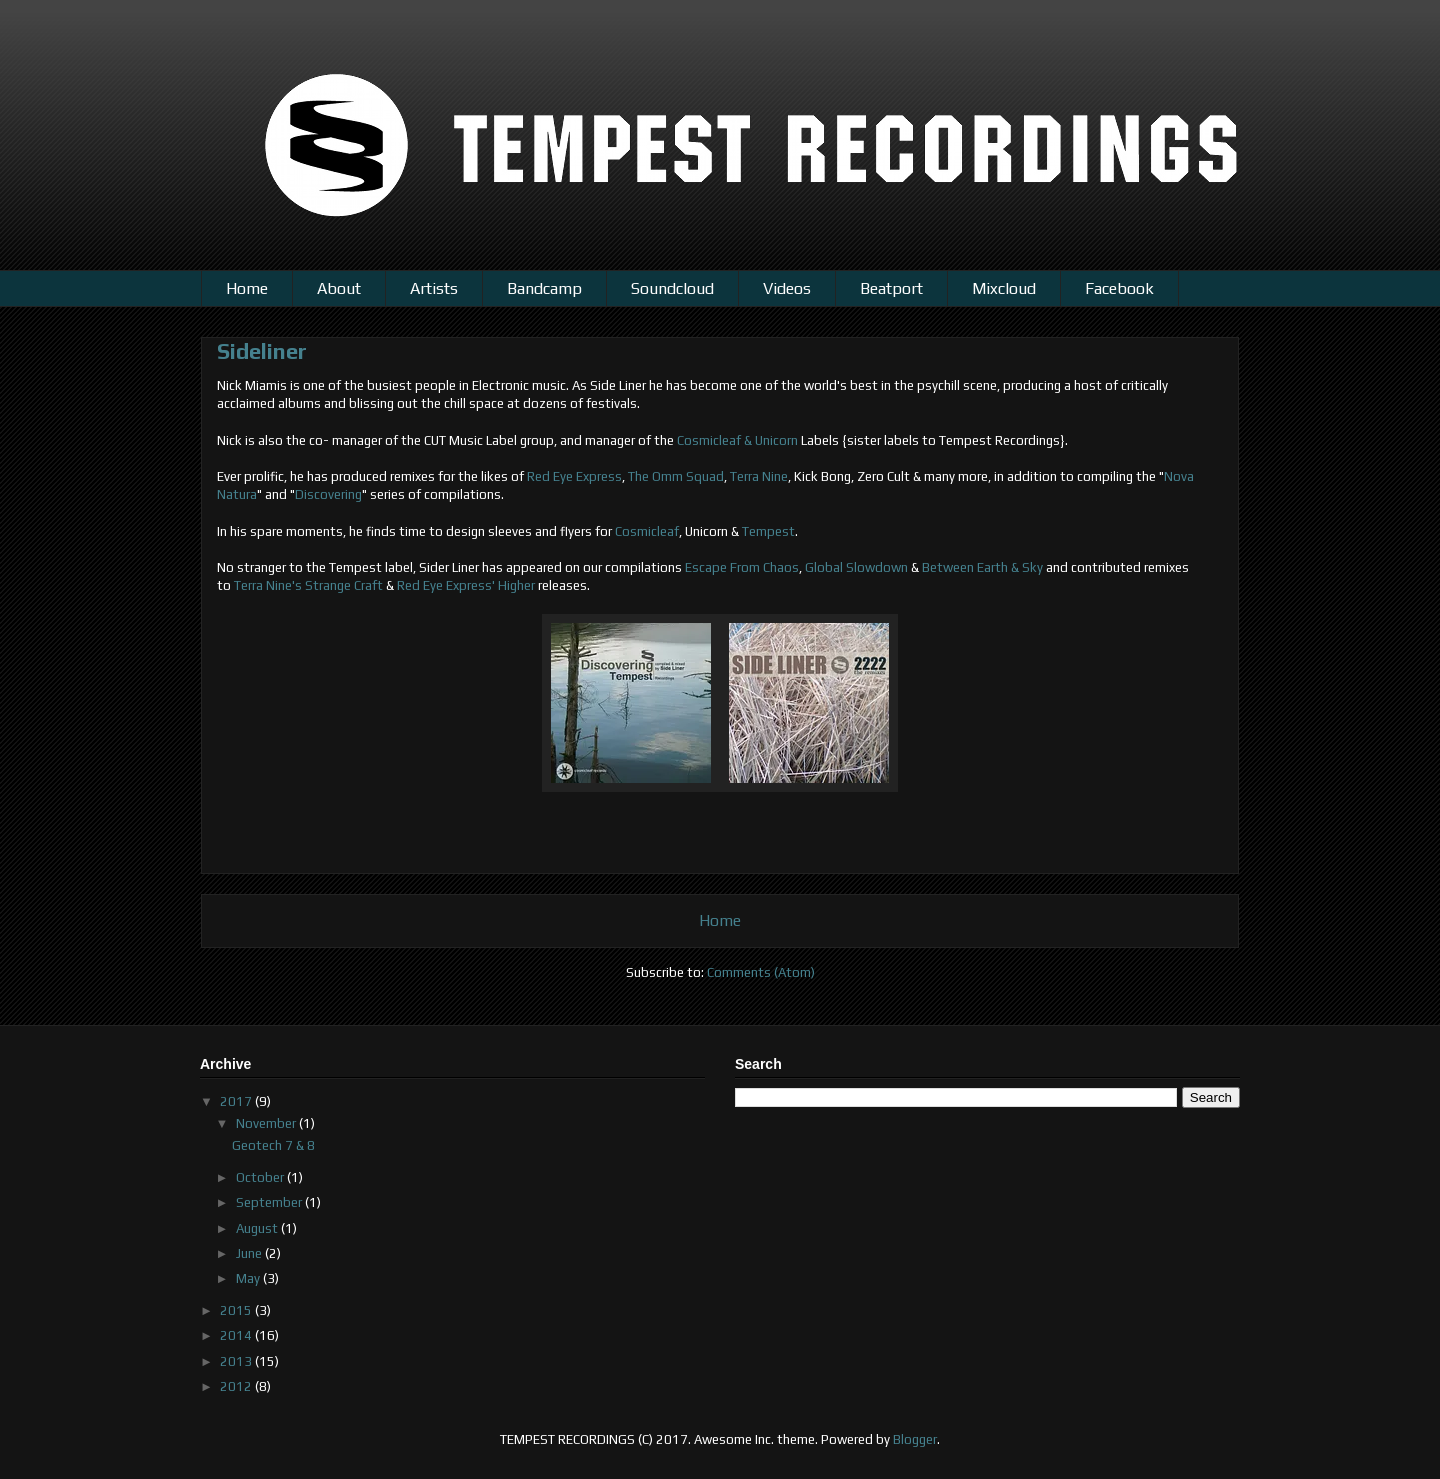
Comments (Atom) (761, 972)
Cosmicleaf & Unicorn (737, 440)
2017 (237, 1101)
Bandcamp (544, 288)
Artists (434, 288)
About (339, 288)
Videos (787, 288)
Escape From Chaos (742, 567)
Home (247, 288)
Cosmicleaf (647, 531)
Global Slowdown (856, 567)
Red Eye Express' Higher (466, 585)
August (258, 1228)
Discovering (328, 494)
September (270, 1202)
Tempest (768, 531)
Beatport (891, 288)
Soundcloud (672, 288)
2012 (237, 1386)
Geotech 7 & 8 (273, 1145)
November (267, 1123)
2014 (237, 1335)
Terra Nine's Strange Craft (308, 585)
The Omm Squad (676, 476)
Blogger (915, 1439)
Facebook (1119, 288)
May (249, 1278)
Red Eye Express (574, 476)
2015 (237, 1310)
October (261, 1177)
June (250, 1253)
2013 (237, 1361)
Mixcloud (1004, 288)
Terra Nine (759, 476)
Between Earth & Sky (982, 567)
